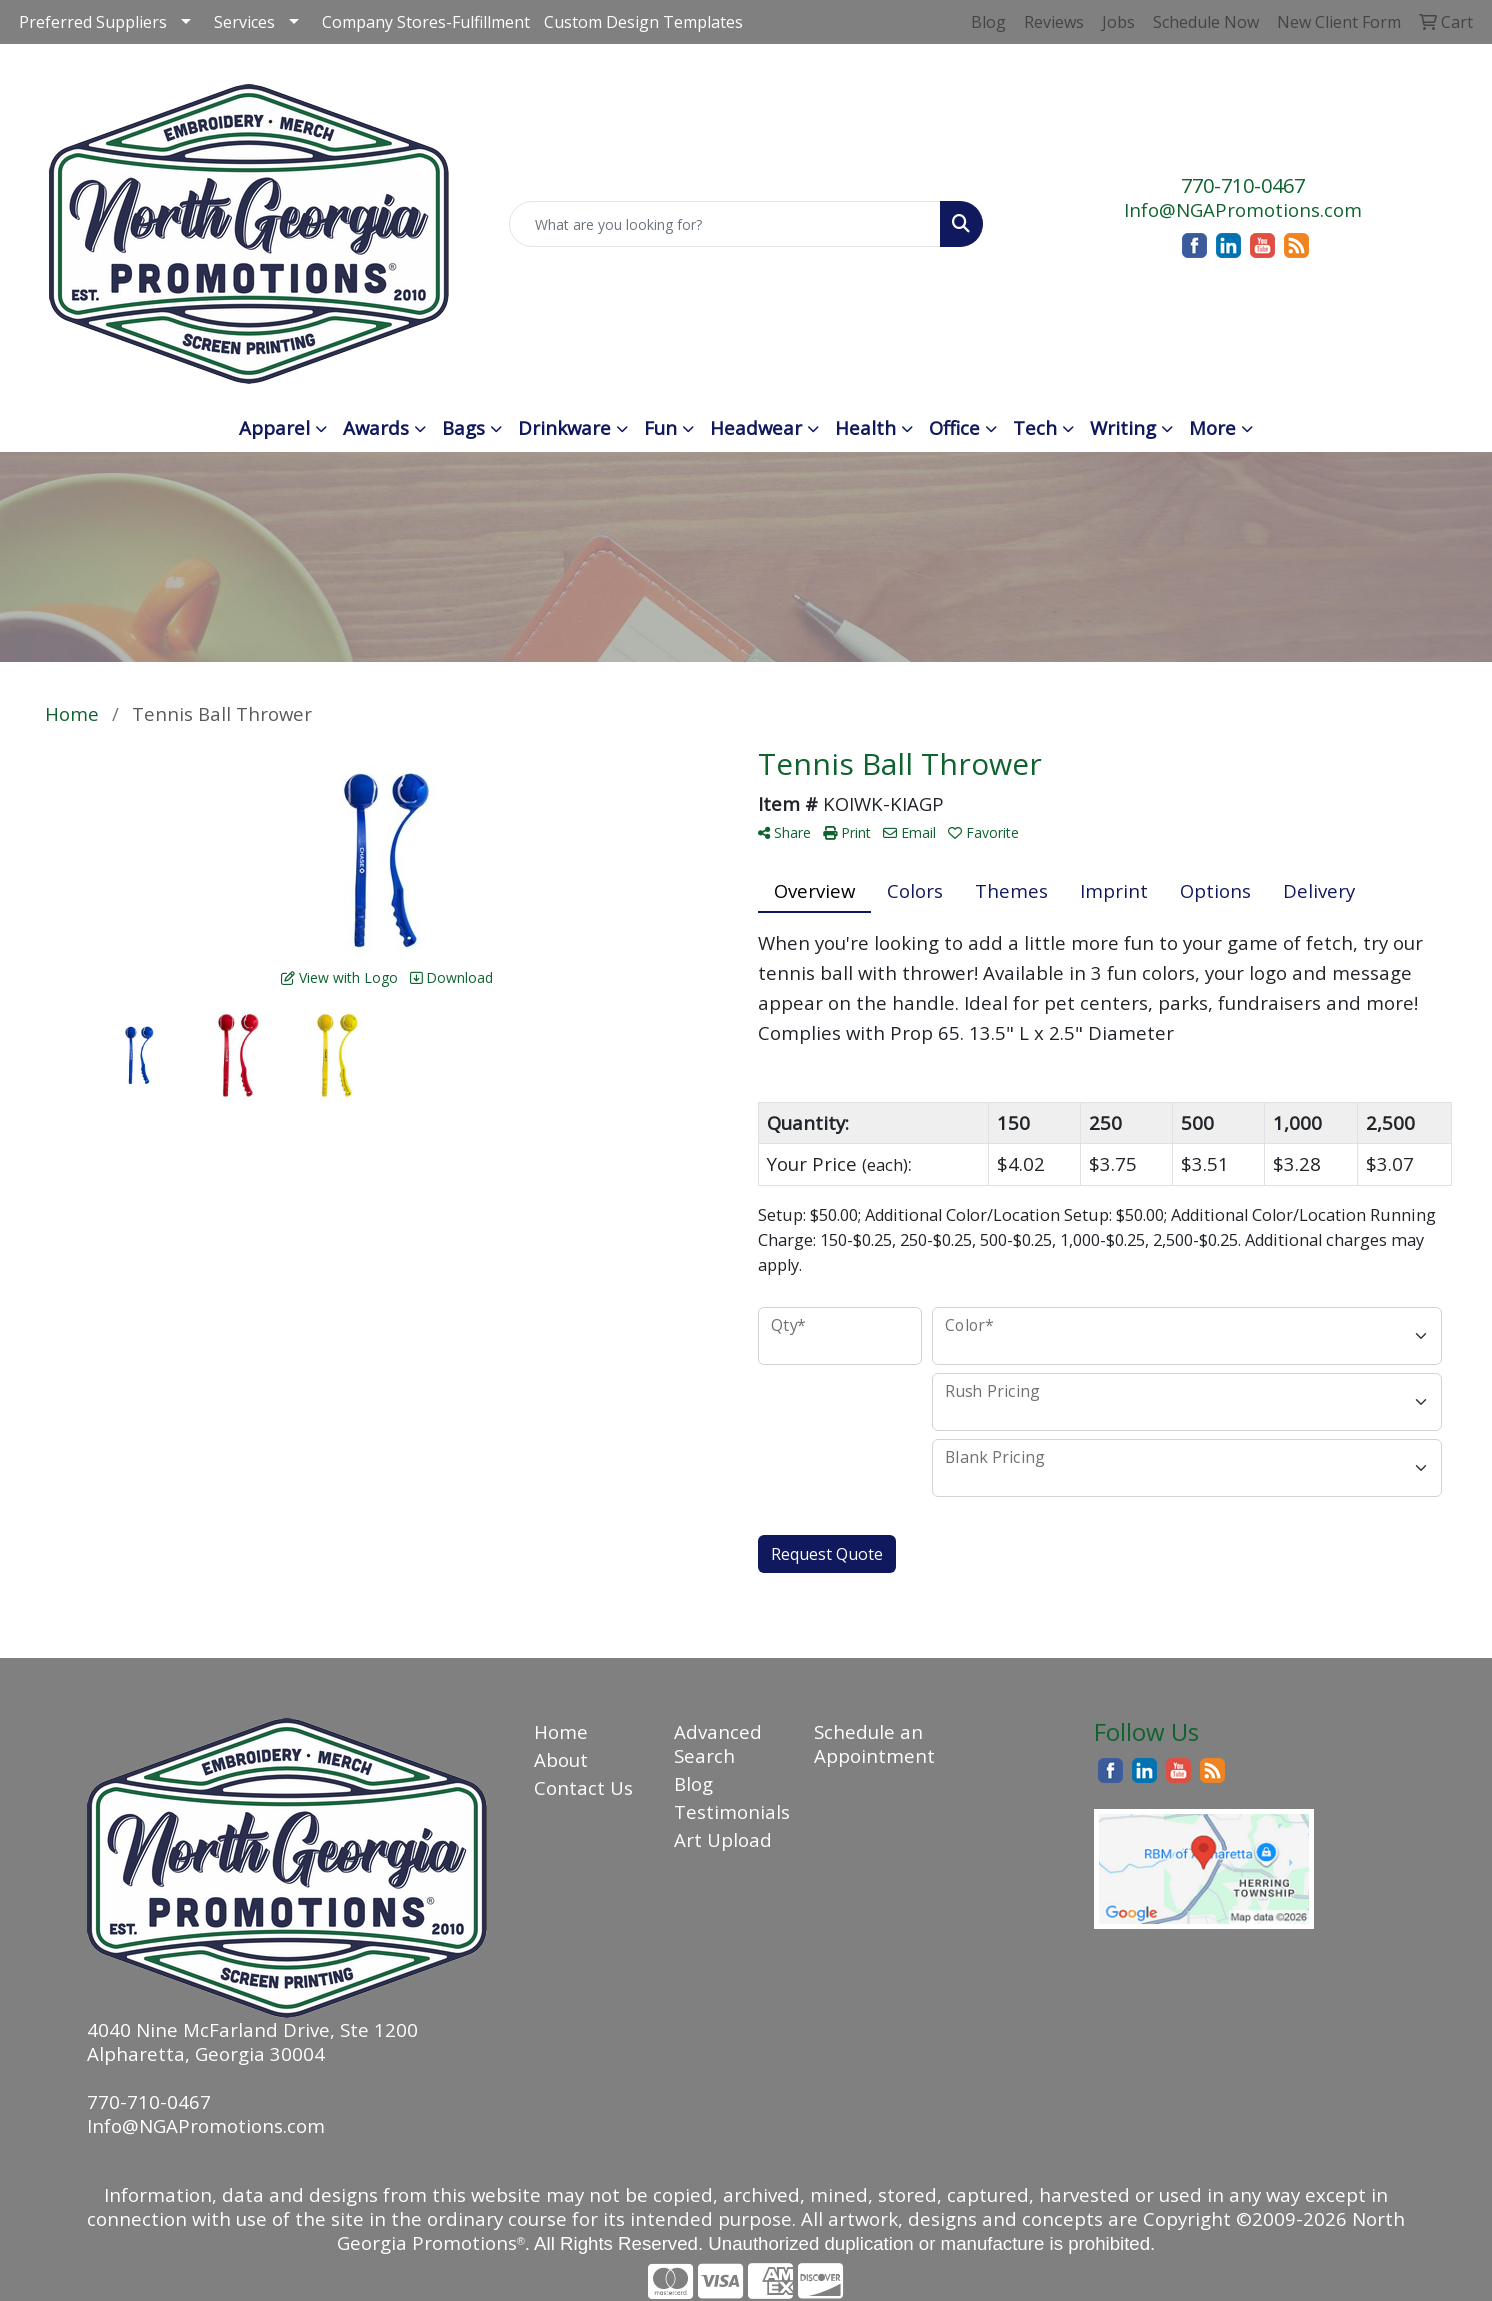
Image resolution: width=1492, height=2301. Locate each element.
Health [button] (865, 427)
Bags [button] (463, 427)
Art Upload (723, 1839)
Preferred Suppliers (93, 22)
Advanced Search (718, 1743)
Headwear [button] (756, 427)
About (561, 1759)
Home (561, 1731)
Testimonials (732, 1811)
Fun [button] (660, 427)
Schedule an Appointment (872, 1743)
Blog (693, 1783)
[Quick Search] (724, 224)
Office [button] (954, 427)
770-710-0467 (1243, 185)
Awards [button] (376, 427)
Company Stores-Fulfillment (426, 22)
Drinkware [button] (564, 427)
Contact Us (583, 1787)
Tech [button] (1035, 427)
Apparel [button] (274, 427)
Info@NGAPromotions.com (1243, 209)
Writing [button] (1123, 427)
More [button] (1212, 427)
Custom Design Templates (643, 22)
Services (244, 22)
